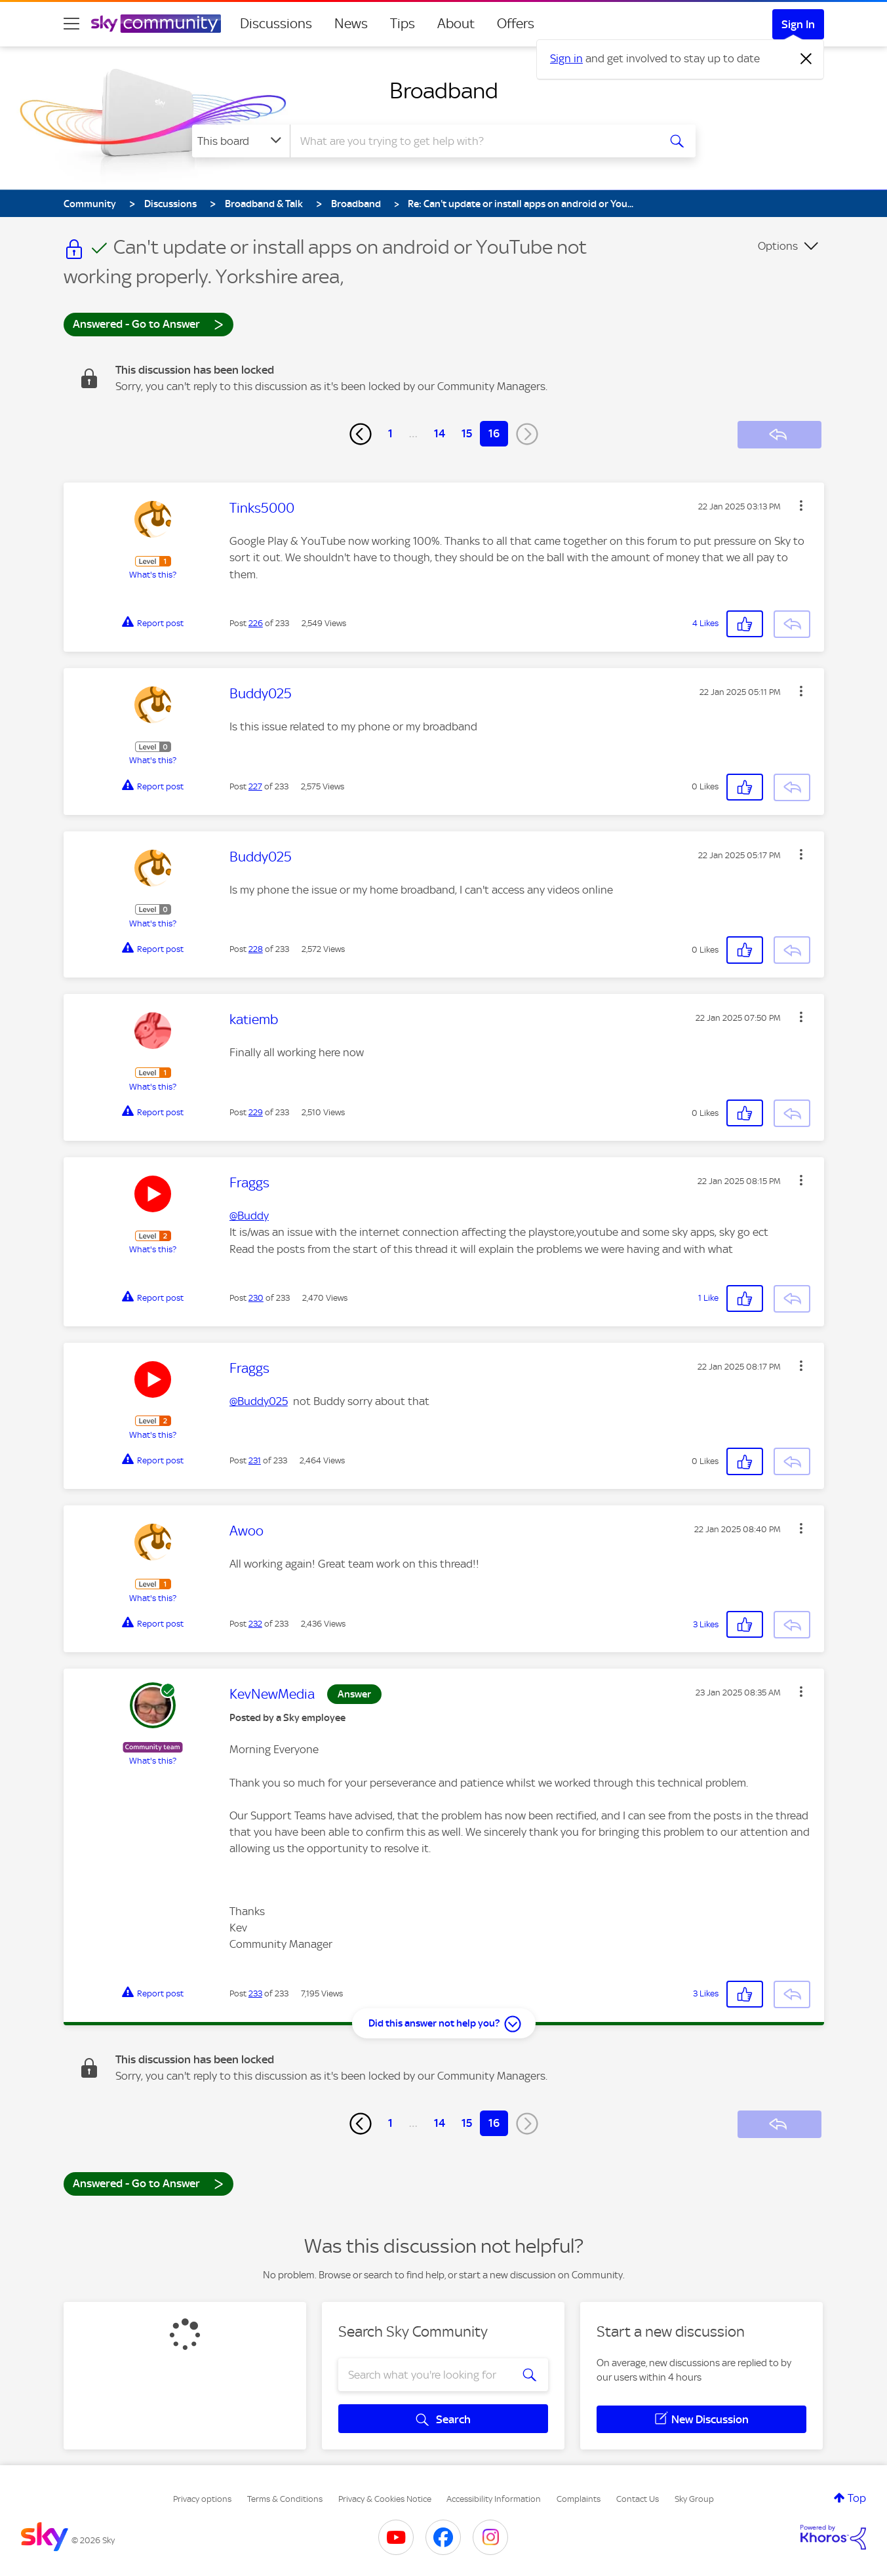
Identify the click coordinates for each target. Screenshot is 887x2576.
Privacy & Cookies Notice (384, 2499)
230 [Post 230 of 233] (256, 1298)
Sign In (798, 24)
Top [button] (857, 2498)
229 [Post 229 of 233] (255, 1112)
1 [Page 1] (390, 433)
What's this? (152, 575)
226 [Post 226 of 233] (255, 623)
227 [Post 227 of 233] (255, 786)
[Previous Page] (360, 434)
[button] (801, 505)
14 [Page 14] (439, 433)
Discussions (276, 23)
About (456, 23)
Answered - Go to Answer (148, 323)
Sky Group (694, 2499)
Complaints (579, 2499)
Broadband (443, 90)
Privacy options (202, 2499)
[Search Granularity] (241, 141)
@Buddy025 (258, 1401)
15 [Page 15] (467, 433)
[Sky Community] (156, 23)
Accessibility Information (493, 2499)
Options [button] (778, 245)
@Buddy (249, 1215)
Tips (402, 23)
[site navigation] (71, 23)
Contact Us (637, 2499)
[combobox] (472, 141)
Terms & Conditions (285, 2499)
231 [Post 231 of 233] (254, 1460)
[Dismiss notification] (806, 59)
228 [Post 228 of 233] (255, 949)
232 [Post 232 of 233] (255, 1624)
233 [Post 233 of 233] (255, 1993)
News (351, 23)
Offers (515, 23)
